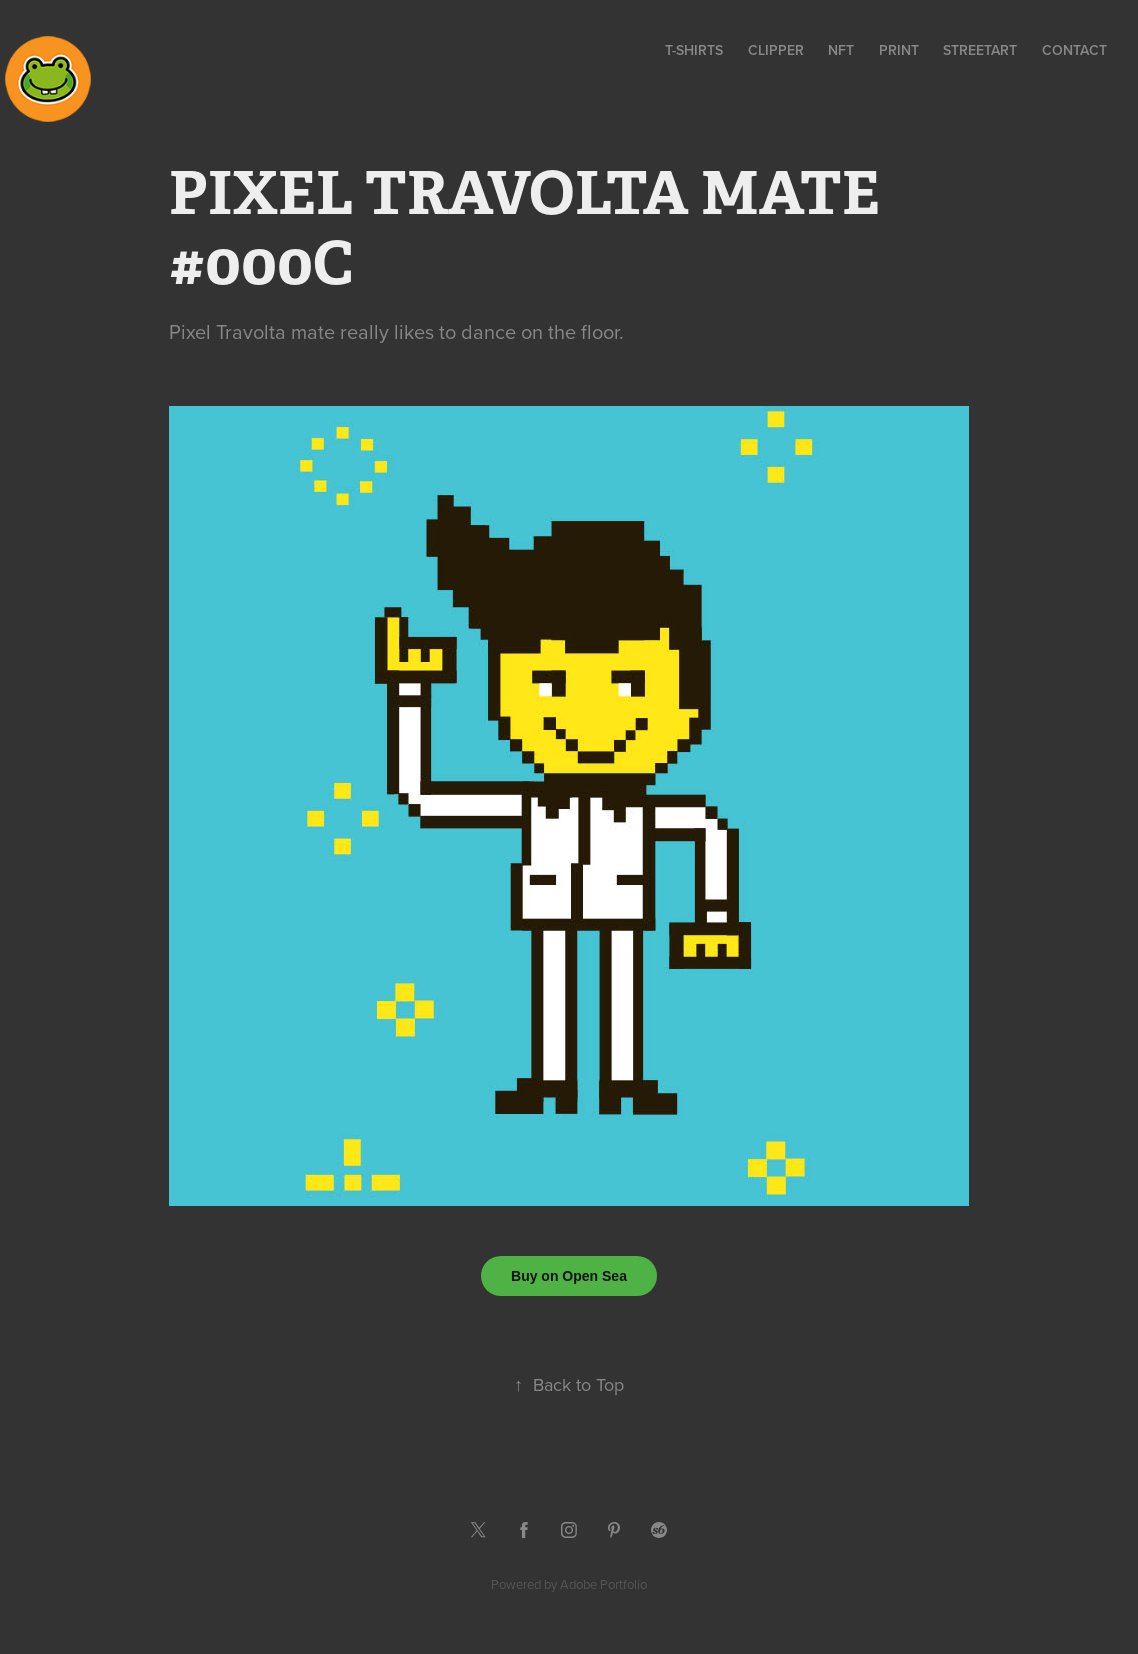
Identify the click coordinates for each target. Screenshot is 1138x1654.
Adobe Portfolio (603, 1584)
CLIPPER (776, 50)
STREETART (980, 50)
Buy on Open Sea (569, 1276)
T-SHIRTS (694, 50)
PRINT (899, 50)
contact (1074, 50)
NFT (841, 50)
